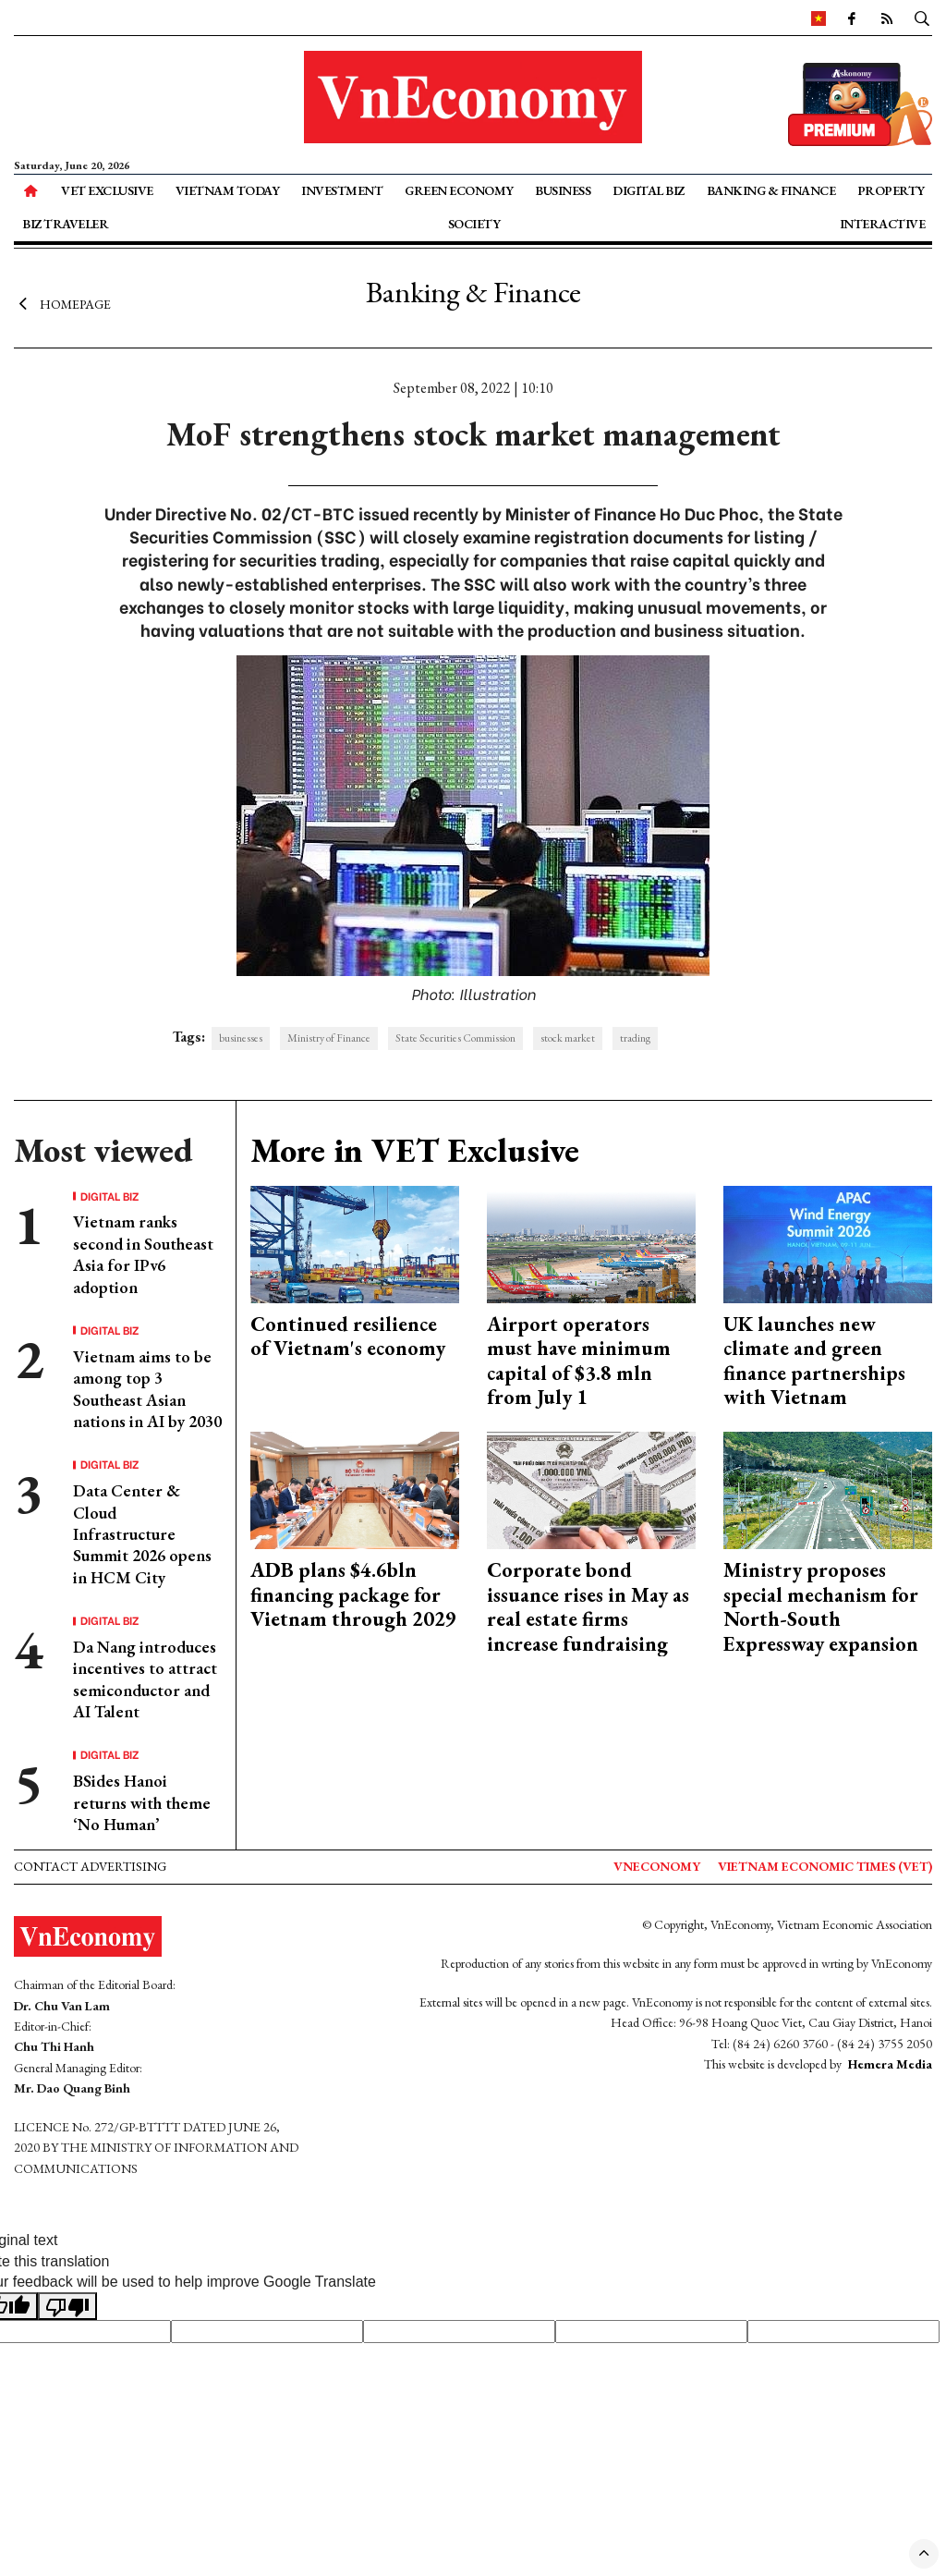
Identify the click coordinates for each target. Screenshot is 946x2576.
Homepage (62, 303)
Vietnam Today (228, 190)
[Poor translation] (67, 2306)
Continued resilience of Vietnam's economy (347, 1336)
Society (474, 223)
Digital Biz (648, 190)
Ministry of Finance (328, 1038)
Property (891, 190)
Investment (341, 190)
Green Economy (459, 190)
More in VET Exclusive (414, 1150)
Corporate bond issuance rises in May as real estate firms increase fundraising (588, 1606)
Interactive (883, 223)
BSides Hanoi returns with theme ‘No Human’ (142, 1802)
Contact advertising (90, 1866)
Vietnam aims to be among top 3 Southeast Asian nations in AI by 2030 (147, 1389)
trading (635, 1038)
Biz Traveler (65, 223)
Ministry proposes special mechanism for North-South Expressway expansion (820, 1606)
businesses (240, 1038)
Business (562, 190)
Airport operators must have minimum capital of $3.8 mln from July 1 (579, 1360)
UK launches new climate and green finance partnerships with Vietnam (814, 1360)
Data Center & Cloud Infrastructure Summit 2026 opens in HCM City (142, 1534)
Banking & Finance (771, 190)
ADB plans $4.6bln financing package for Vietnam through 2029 (353, 1594)
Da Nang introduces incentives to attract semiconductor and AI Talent (145, 1679)
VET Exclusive (107, 190)
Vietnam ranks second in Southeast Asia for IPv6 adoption (143, 1254)
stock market (567, 1038)
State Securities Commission (455, 1038)
